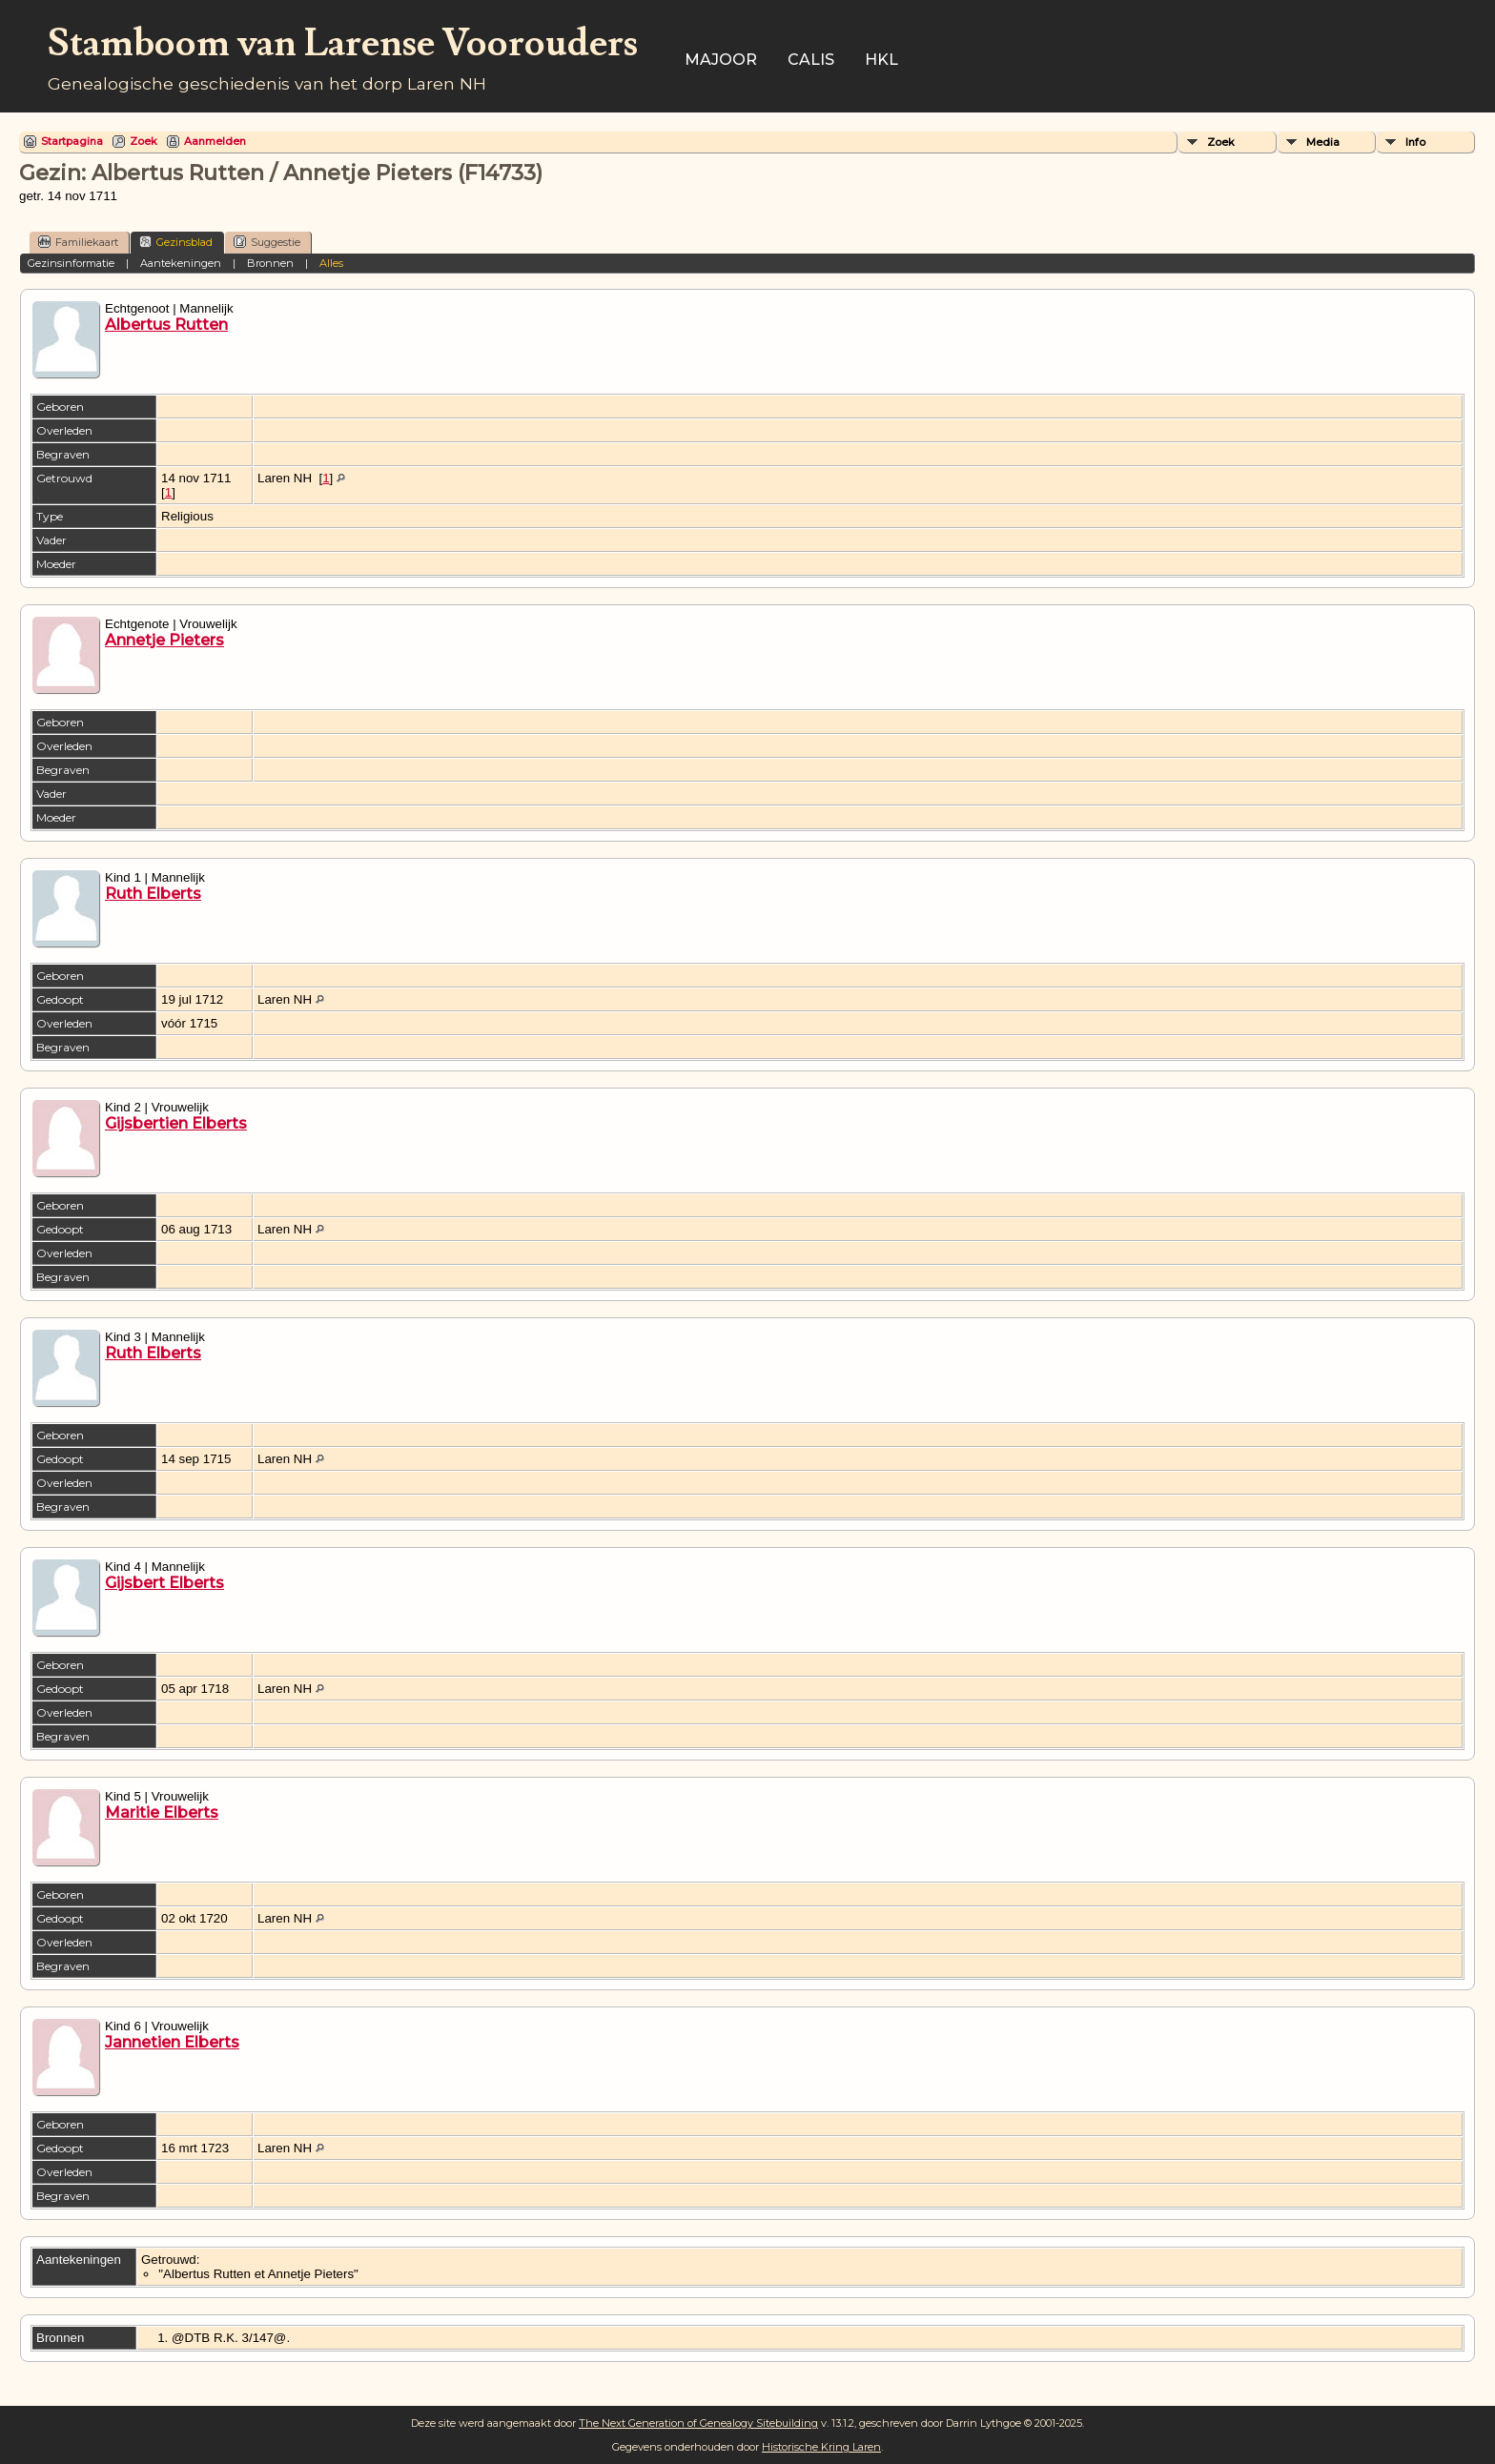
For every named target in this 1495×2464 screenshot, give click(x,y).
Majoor (721, 60)
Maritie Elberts (161, 1812)
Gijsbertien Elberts (176, 1123)
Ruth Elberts (153, 894)
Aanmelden (215, 141)
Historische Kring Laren (821, 2447)
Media (1323, 142)
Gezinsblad (176, 241)
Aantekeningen (180, 263)
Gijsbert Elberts (164, 1583)
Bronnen (270, 263)
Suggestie (267, 241)
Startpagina (72, 141)
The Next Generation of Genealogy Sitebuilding (698, 2423)
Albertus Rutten (166, 325)
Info (1415, 142)
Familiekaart (78, 241)
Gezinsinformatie (71, 263)
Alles (331, 263)
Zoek (143, 141)
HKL (881, 60)
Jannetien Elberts (172, 2042)
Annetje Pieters (164, 640)
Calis (811, 60)
